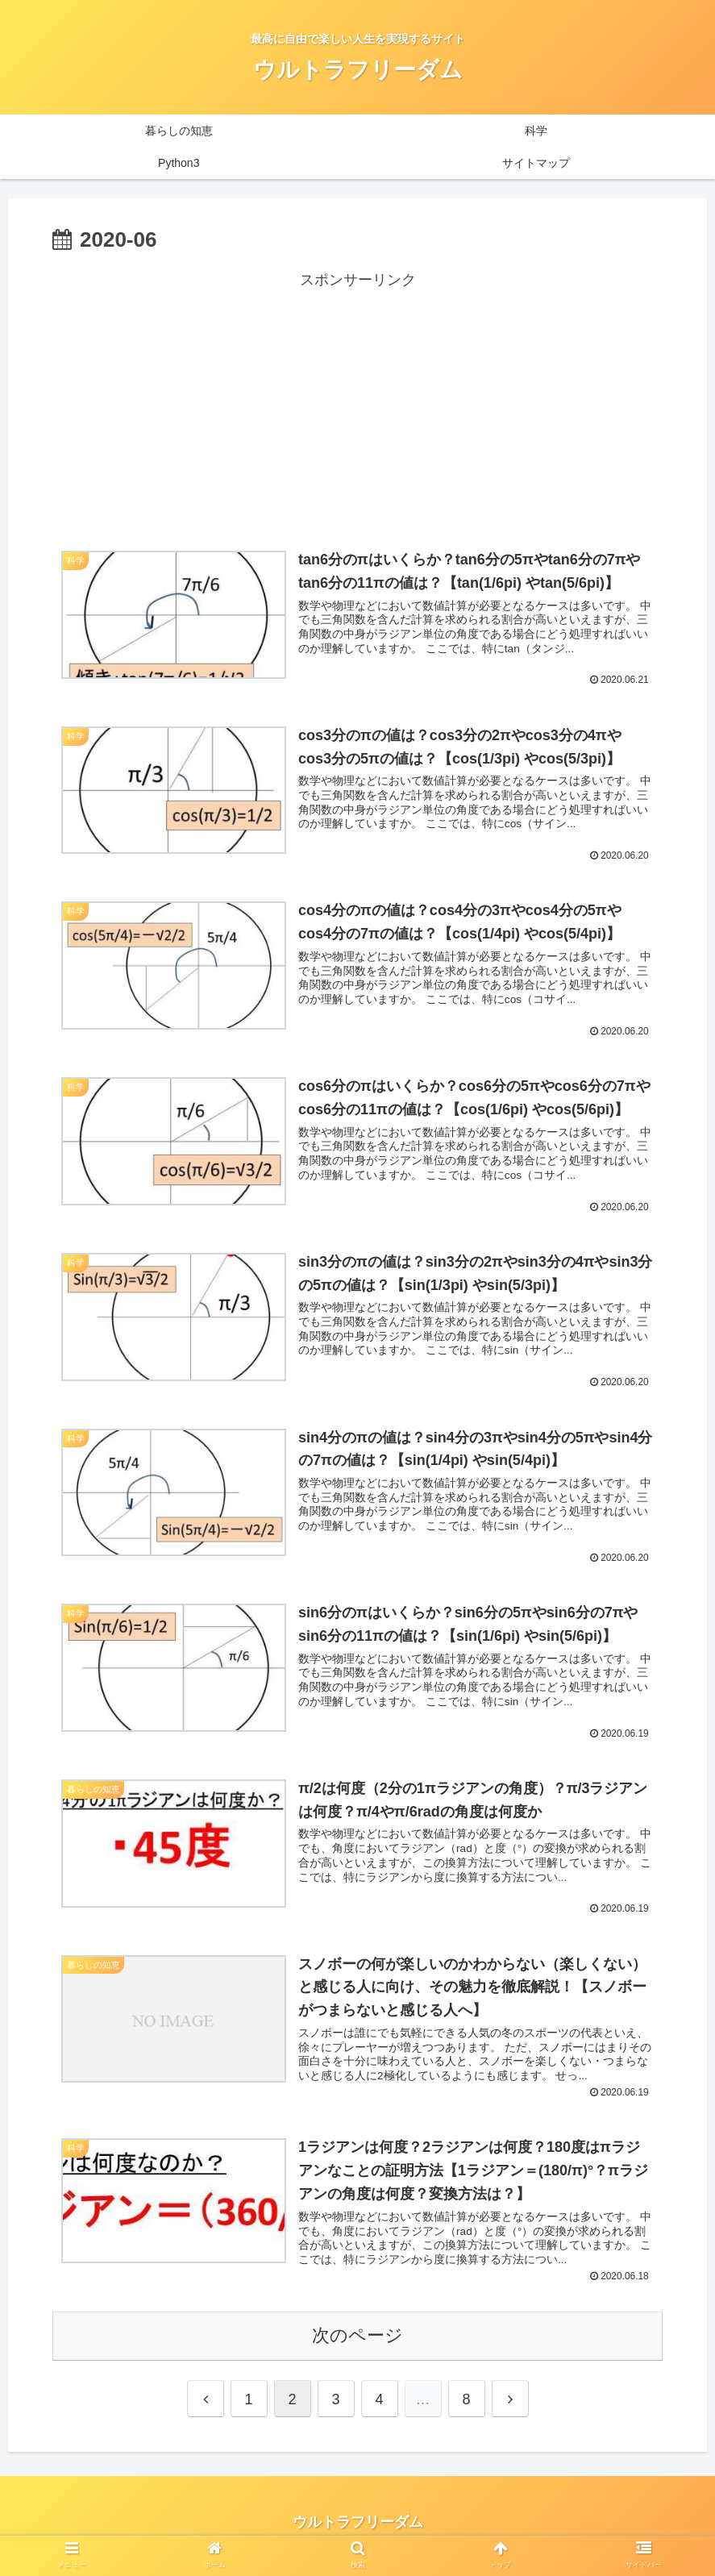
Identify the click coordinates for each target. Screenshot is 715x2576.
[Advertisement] (357, 406)
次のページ (357, 2343)
